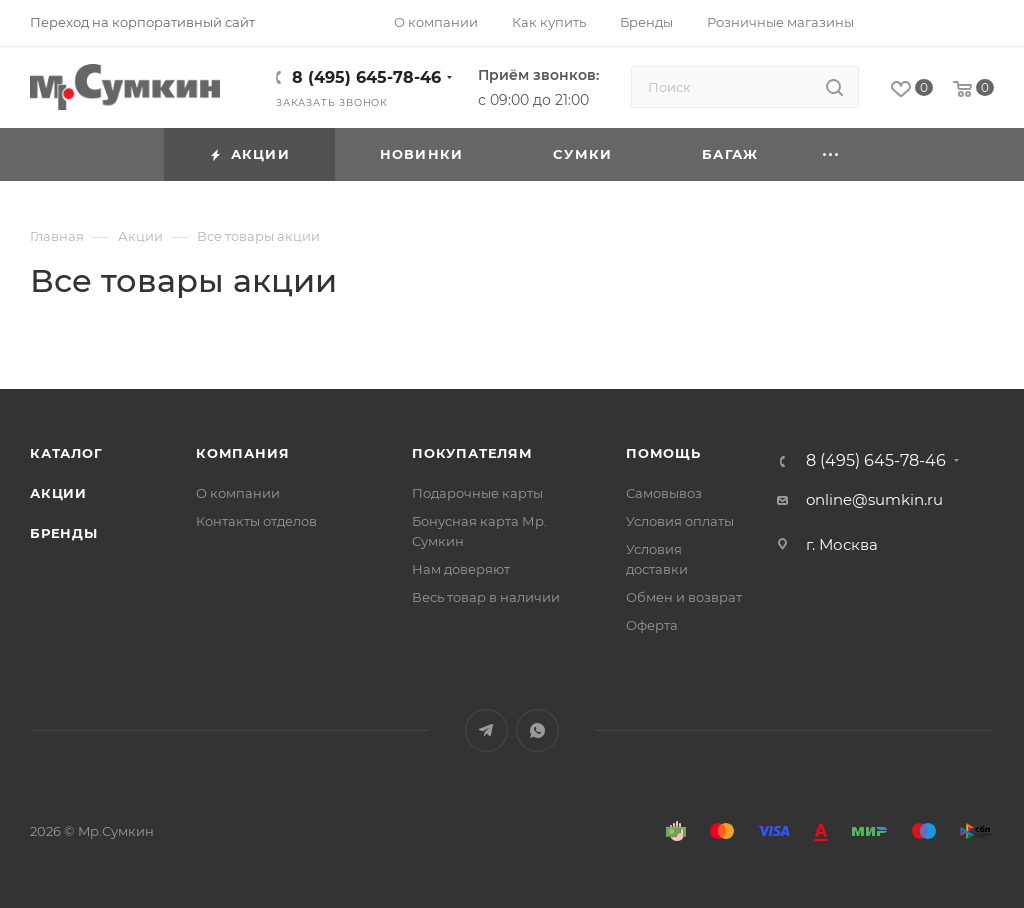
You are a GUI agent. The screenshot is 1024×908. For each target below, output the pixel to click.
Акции (58, 493)
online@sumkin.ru (874, 499)
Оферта (652, 625)
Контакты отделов (256, 521)
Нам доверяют (461, 569)
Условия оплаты (680, 521)
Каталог (66, 453)
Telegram (486, 730)
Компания (242, 453)
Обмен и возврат (684, 597)
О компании (238, 493)
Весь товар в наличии (486, 597)
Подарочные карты (477, 493)
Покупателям (472, 453)
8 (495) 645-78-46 (366, 77)
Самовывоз (664, 493)
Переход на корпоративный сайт (142, 22)
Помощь (663, 453)
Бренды (64, 533)
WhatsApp (537, 730)
